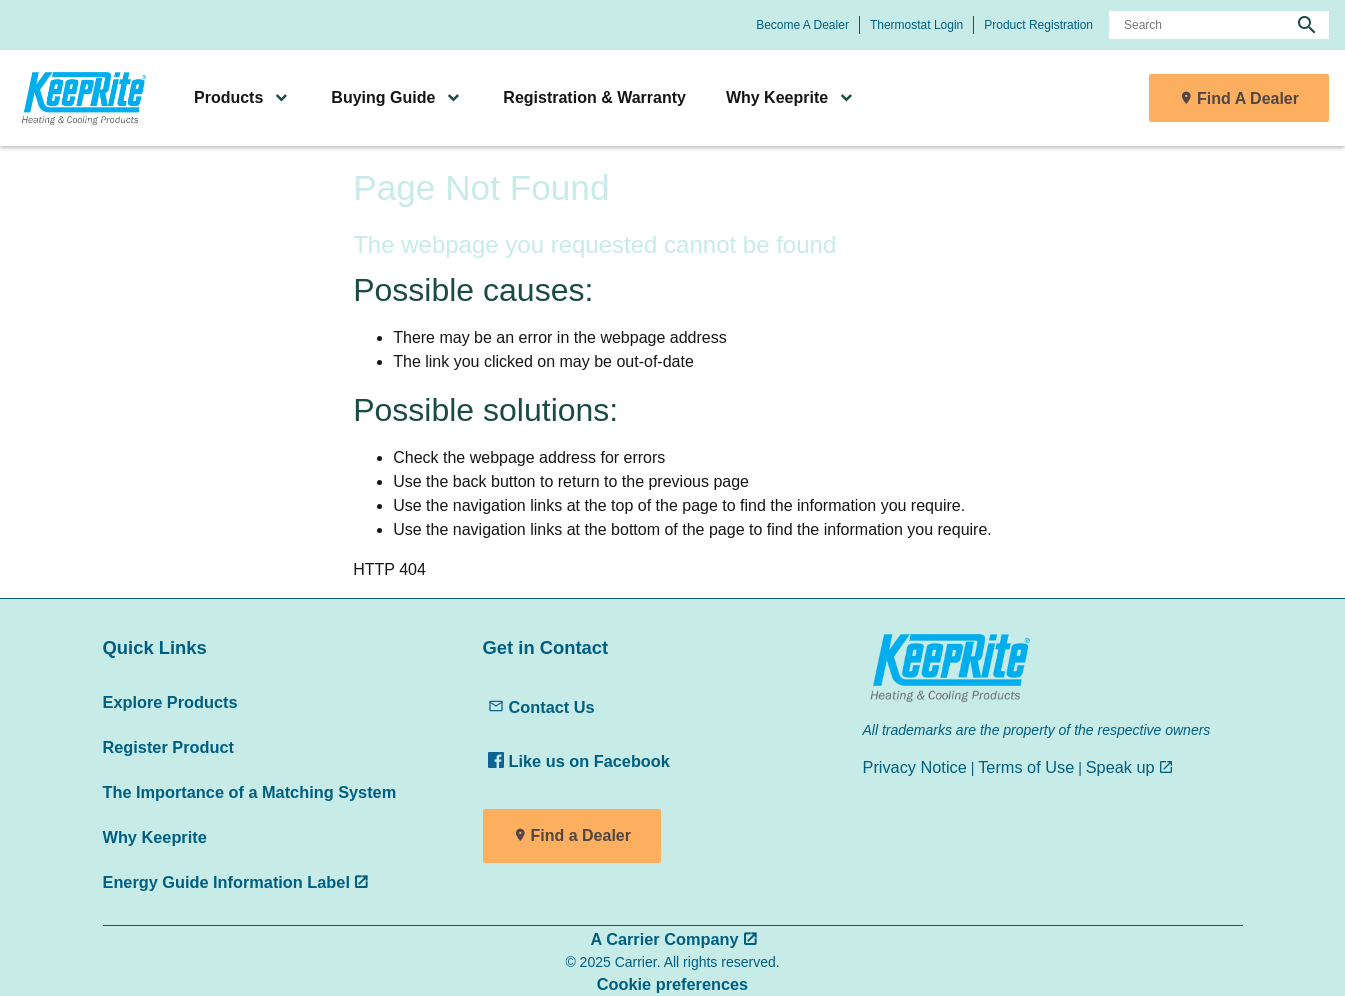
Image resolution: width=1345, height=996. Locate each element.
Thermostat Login (916, 25)
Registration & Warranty (594, 97)
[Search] (1219, 25)
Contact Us (541, 707)
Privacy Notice (915, 767)
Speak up (1120, 767)
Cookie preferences (672, 984)
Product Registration (1038, 25)
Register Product (168, 747)
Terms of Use (1026, 767)
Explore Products (170, 702)
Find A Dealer (1248, 98)
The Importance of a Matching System (250, 792)
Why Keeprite (155, 837)
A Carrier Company (664, 939)
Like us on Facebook (579, 761)
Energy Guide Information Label (226, 882)
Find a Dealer (581, 835)
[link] (81, 98)
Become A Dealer (802, 25)
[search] (1307, 25)
